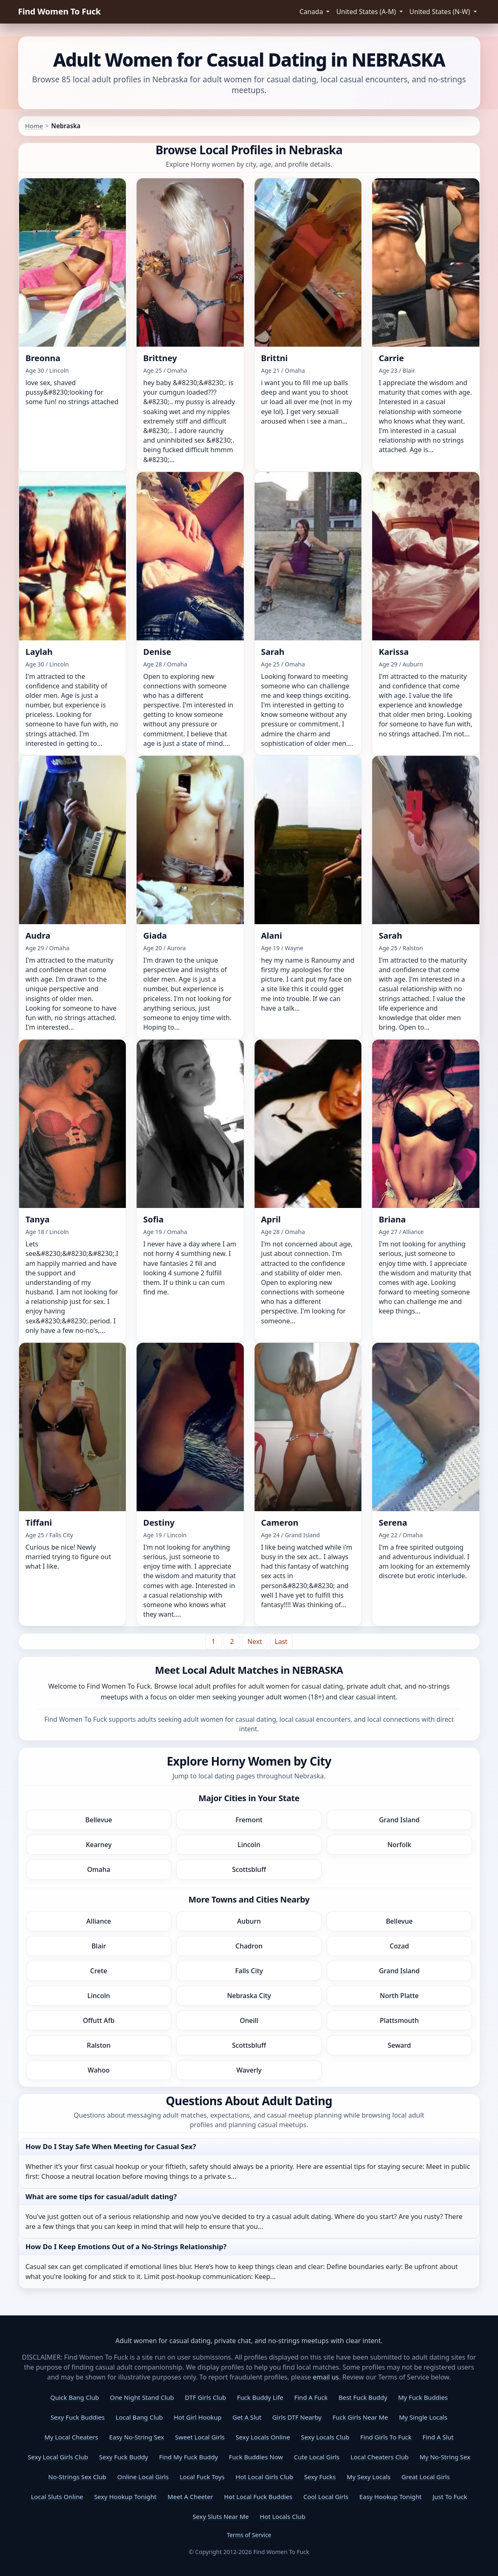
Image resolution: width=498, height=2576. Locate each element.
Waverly (249, 2070)
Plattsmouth (399, 2020)
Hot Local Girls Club (264, 2477)
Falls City (249, 1970)
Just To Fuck (450, 2496)
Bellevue (98, 1819)
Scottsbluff (249, 1869)
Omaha (98, 1869)
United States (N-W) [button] (440, 11)
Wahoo (99, 2070)
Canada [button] (312, 11)
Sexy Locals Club (325, 2437)
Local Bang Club (139, 2417)
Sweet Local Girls (200, 2437)
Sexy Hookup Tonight (125, 2496)
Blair (98, 1946)
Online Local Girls (142, 2477)
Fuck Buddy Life (260, 2397)
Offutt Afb (99, 2020)
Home (34, 126)
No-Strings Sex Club (77, 2477)
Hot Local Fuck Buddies (258, 2496)
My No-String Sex (445, 2457)
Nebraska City (249, 1995)
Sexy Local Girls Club (58, 2457)
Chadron (249, 1946)
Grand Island (399, 1819)
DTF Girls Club (205, 2397)
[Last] (281, 1641)
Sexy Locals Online (263, 2437)
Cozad (399, 1946)
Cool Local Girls (326, 2496)
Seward (399, 2045)
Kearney (99, 1844)
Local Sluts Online (57, 2496)
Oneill (249, 2020)
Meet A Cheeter (190, 2496)
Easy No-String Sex (136, 2437)
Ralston (99, 2045)
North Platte (399, 1995)
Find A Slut (438, 2437)
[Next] (254, 1641)
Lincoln (249, 1844)
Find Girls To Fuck (385, 2437)
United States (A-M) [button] (366, 11)
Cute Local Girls (316, 2457)
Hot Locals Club (283, 2516)
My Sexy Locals (368, 2477)
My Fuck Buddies (423, 2397)
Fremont (249, 1819)
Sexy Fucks (320, 2477)
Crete (98, 1970)
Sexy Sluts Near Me (220, 2516)
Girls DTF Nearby (297, 2417)
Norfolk (399, 1844)
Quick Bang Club (74, 2397)
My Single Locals (423, 2417)
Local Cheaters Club (379, 2457)
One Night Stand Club (142, 2397)
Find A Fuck (311, 2397)
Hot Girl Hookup (197, 2417)
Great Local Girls (426, 2477)
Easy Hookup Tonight (390, 2496)
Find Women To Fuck (59, 11)
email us (326, 2377)
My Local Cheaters (71, 2437)
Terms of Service (249, 2535)
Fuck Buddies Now (256, 2457)
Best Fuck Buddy (363, 2397)
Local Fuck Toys (202, 2477)
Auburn (249, 1921)
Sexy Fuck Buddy (123, 2457)
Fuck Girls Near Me (360, 2417)
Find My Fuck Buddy (188, 2457)
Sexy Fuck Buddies (78, 2417)
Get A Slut (247, 2417)
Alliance (99, 1921)
